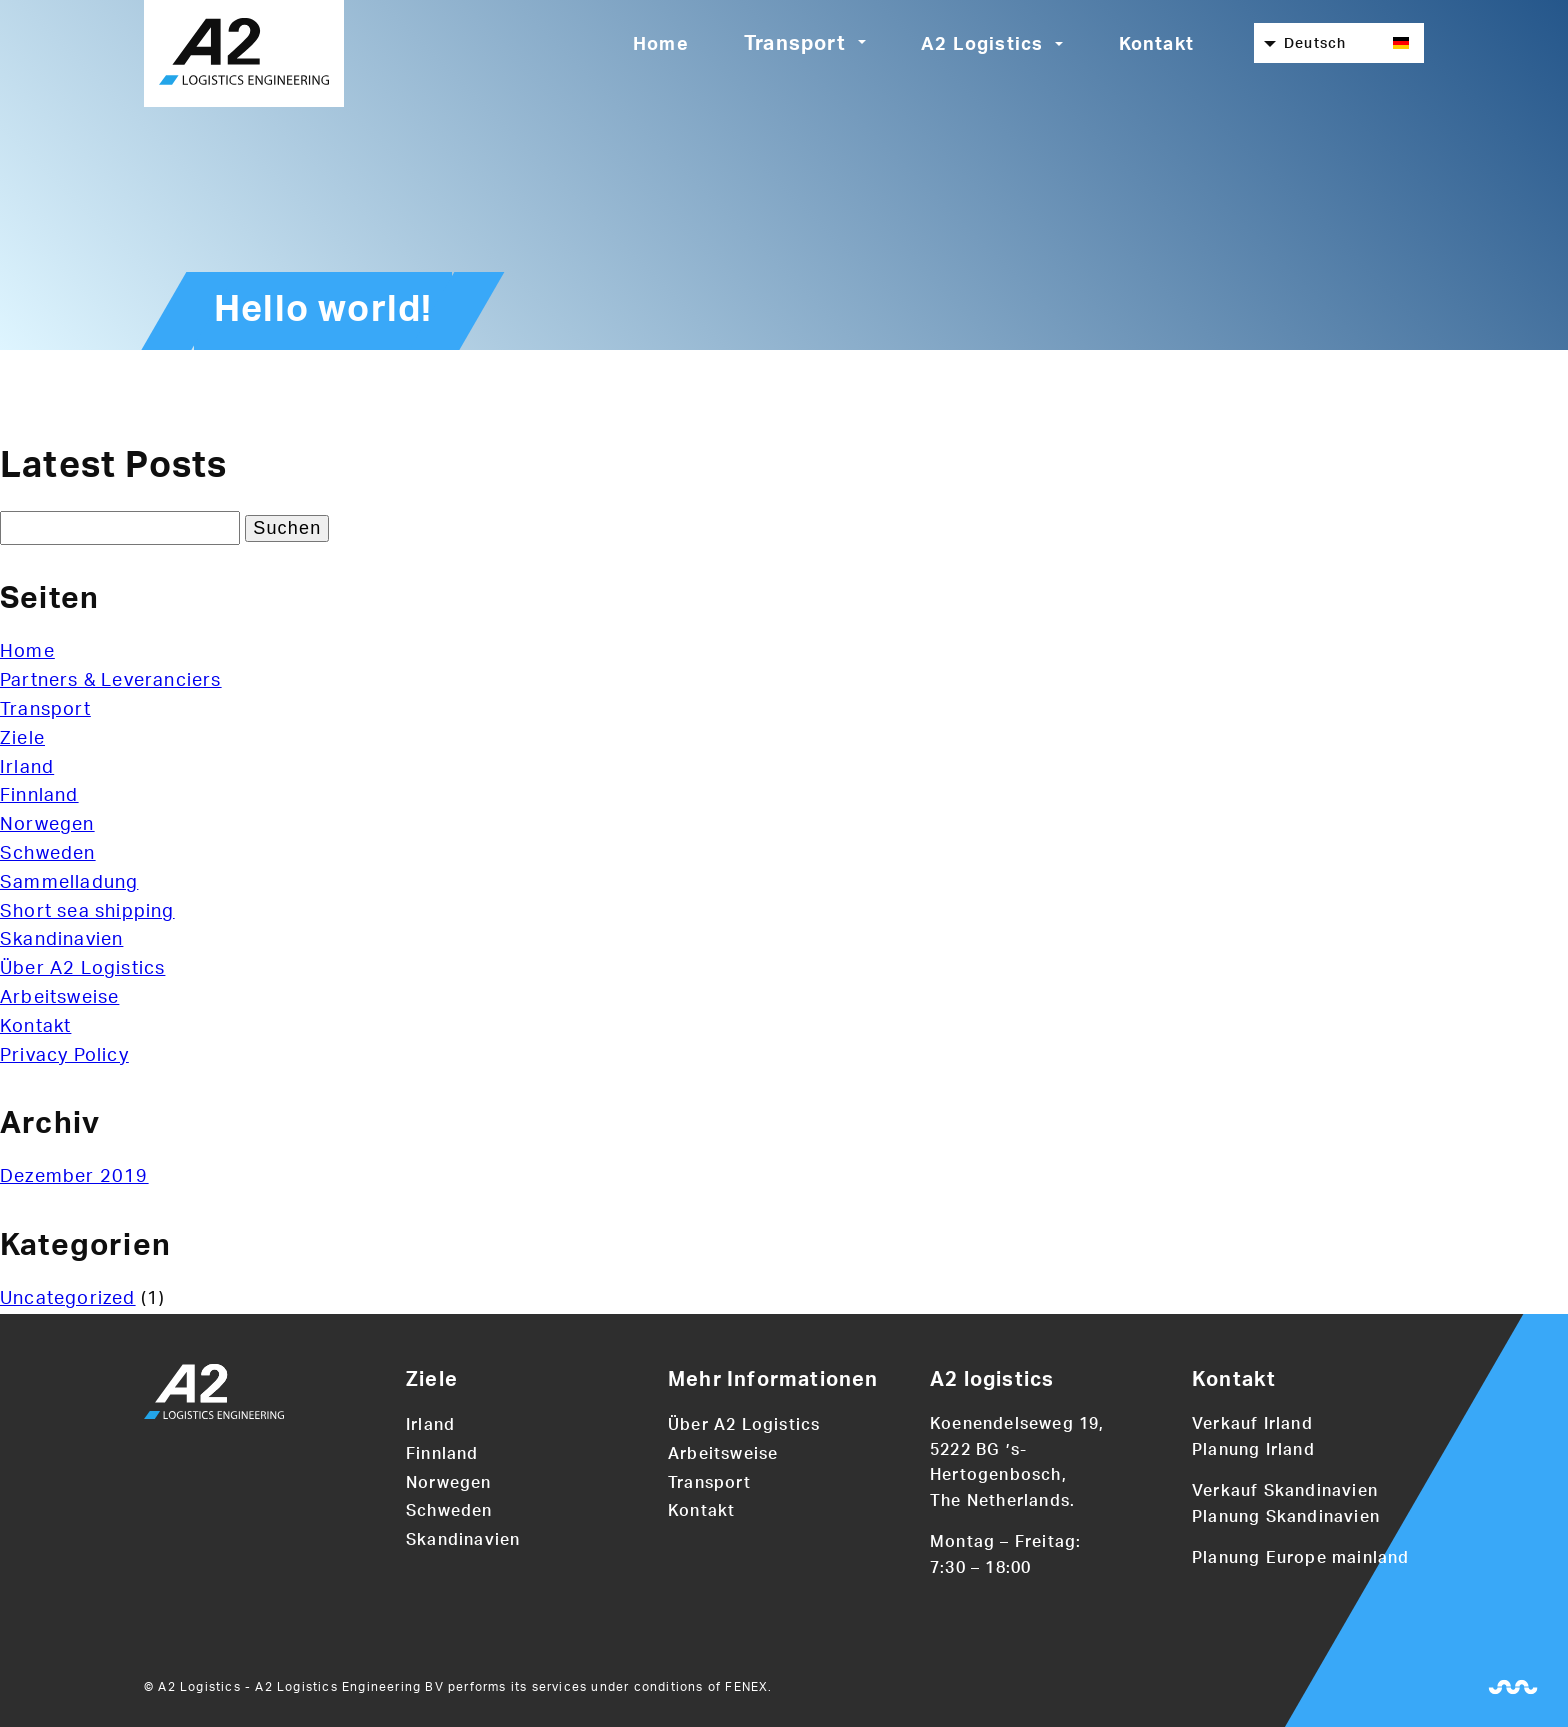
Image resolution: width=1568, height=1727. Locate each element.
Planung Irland (1253, 1450)
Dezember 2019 (74, 1177)
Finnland (39, 796)
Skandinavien (61, 940)
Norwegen (47, 825)
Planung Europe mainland (1301, 1558)
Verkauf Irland (1252, 1424)
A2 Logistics (982, 45)
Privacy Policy (64, 1056)
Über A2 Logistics (82, 969)
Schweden (48, 854)
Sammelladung (69, 883)
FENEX (746, 1687)
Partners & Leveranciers (111, 681)
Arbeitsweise (59, 998)
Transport (795, 44)
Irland (27, 768)
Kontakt (1156, 45)
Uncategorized (68, 1299)
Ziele (22, 739)
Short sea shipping (87, 912)
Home (661, 45)
